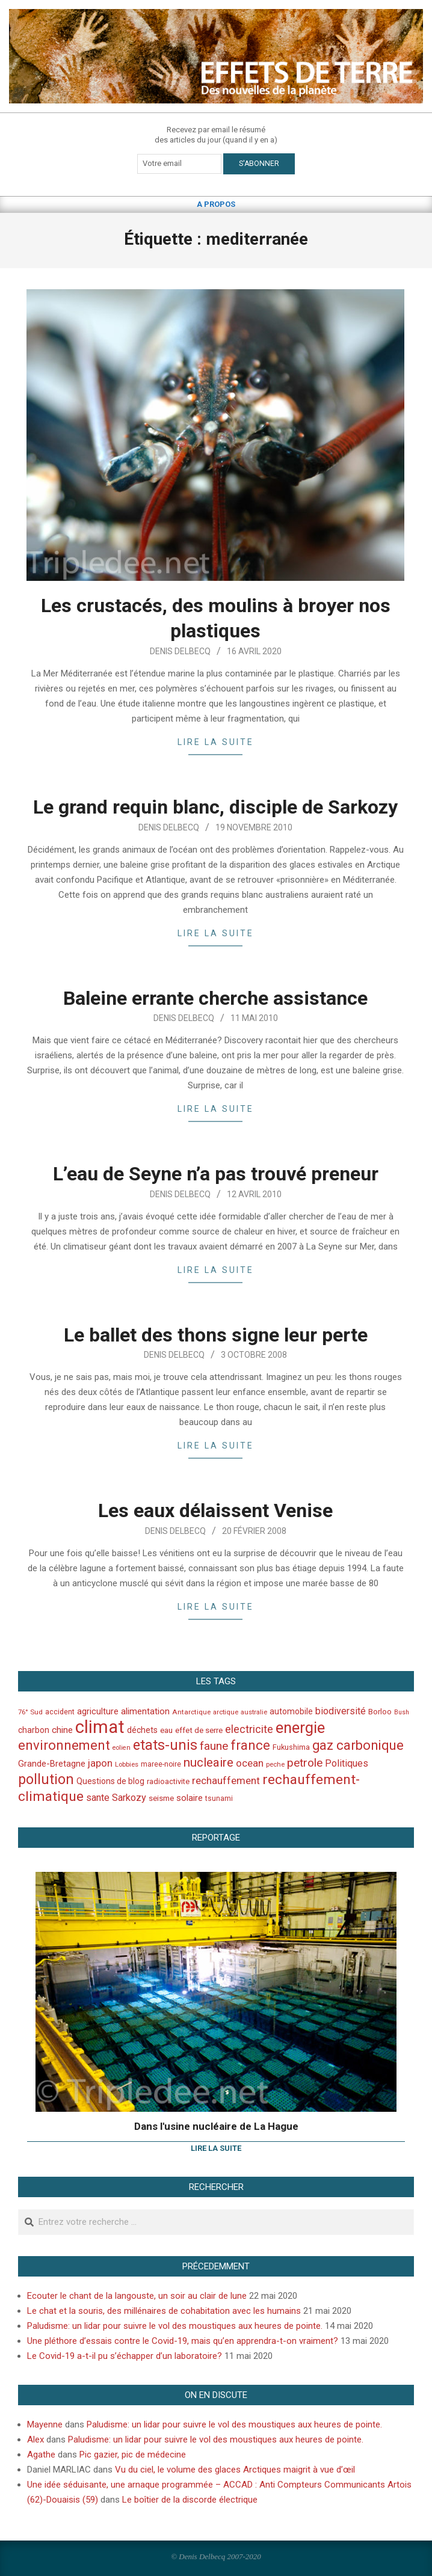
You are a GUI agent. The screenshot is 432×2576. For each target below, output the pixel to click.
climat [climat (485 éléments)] (100, 1727)
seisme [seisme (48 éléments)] (161, 1798)
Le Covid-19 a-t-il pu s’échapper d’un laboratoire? (124, 2356)
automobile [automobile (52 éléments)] (291, 1711)
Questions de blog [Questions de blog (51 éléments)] (110, 1781)
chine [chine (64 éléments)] (62, 1730)
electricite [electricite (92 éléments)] (249, 1729)
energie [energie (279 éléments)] (300, 1728)
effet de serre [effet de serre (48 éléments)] (199, 1730)
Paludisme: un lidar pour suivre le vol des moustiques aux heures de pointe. (174, 2325)
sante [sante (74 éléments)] (98, 1797)
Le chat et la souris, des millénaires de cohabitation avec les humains (164, 2310)
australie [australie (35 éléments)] (254, 1712)
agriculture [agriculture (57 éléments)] (98, 1712)
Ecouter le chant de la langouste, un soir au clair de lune (137, 2295)
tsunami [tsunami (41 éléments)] (219, 1798)
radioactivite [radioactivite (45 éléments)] (168, 1781)
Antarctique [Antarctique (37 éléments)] (191, 1712)
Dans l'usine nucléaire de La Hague (216, 2126)
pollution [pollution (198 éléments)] (46, 1779)
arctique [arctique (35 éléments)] (225, 1712)
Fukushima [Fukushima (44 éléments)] (291, 1747)
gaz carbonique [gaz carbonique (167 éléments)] (358, 1745)
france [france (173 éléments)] (250, 1745)
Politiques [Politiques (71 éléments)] (346, 1763)
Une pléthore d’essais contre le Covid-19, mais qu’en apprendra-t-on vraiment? (182, 2340)
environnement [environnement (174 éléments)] (64, 1745)
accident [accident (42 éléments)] (60, 1711)
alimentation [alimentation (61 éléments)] (145, 1711)
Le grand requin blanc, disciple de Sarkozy (215, 807)
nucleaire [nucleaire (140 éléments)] (208, 1762)
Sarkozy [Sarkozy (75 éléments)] (129, 1797)
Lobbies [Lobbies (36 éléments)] (126, 1764)
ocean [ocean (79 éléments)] (250, 1763)
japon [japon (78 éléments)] (100, 1763)
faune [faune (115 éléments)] (214, 1746)
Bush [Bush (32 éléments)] (401, 1712)
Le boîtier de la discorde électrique (190, 2499)
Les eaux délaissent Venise (215, 1510)
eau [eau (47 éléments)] (166, 1730)
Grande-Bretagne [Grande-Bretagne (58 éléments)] (51, 1763)
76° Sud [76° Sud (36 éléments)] (30, 1712)
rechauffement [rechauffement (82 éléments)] (226, 1780)
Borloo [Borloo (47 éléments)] (380, 1711)
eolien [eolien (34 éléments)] (122, 1748)
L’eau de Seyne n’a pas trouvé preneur (215, 1173)
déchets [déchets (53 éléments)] (142, 1730)
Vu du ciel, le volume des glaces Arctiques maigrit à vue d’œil (235, 2469)
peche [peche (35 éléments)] (275, 1764)
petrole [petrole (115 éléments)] (304, 1763)
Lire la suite (215, 742)
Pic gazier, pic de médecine (132, 2454)
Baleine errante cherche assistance (215, 998)
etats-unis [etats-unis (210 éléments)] (165, 1745)
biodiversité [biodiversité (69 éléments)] (340, 1711)
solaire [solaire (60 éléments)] (189, 1797)
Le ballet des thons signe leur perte (216, 1334)
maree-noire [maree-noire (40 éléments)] (161, 1764)
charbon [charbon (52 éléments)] (33, 1730)
